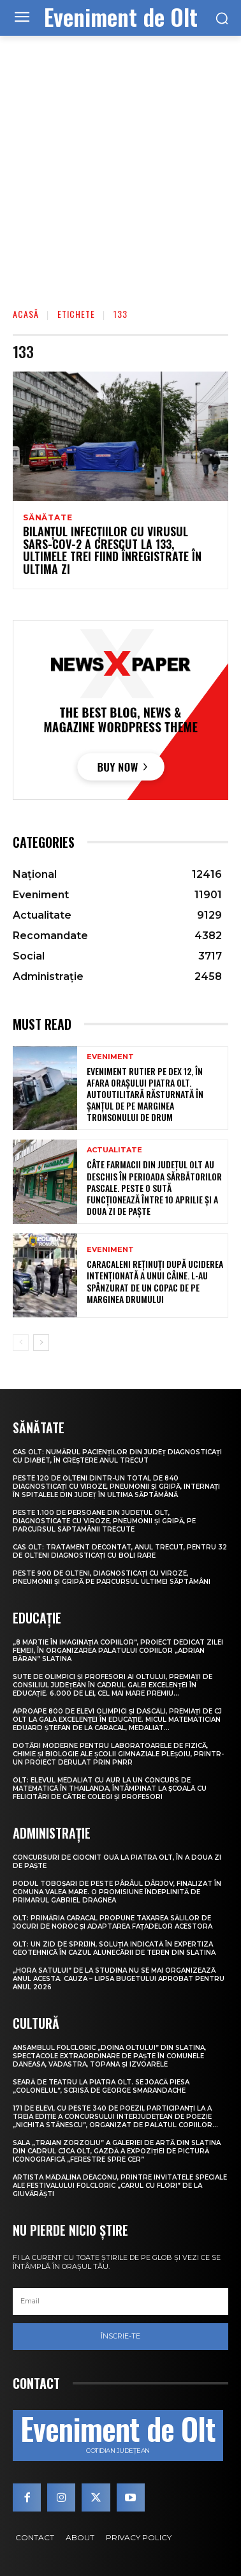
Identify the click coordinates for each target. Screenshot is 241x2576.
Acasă (26, 313)
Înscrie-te (120, 2335)
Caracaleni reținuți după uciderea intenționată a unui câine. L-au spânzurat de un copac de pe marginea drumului (155, 1281)
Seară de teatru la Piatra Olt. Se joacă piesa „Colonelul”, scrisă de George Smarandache (101, 2086)
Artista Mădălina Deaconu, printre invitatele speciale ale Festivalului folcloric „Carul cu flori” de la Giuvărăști (120, 2185)
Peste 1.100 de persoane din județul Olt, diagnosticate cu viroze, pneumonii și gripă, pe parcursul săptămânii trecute (104, 1521)
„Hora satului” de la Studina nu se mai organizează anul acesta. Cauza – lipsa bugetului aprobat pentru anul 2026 (118, 1978)
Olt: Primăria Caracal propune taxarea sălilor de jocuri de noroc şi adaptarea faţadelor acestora (112, 1922)
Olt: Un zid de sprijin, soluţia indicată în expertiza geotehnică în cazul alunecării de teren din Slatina (114, 1948)
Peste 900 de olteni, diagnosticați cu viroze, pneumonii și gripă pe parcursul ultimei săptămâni (111, 1577)
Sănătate (47, 518)
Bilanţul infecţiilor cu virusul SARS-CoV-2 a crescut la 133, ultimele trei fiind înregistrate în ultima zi (112, 550)
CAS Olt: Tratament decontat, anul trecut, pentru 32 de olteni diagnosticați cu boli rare (120, 1551)
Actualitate (114, 1150)
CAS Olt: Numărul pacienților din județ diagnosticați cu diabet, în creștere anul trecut (117, 1456)
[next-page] (41, 1342)
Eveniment (110, 1056)
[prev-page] (21, 1342)
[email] (120, 2301)
